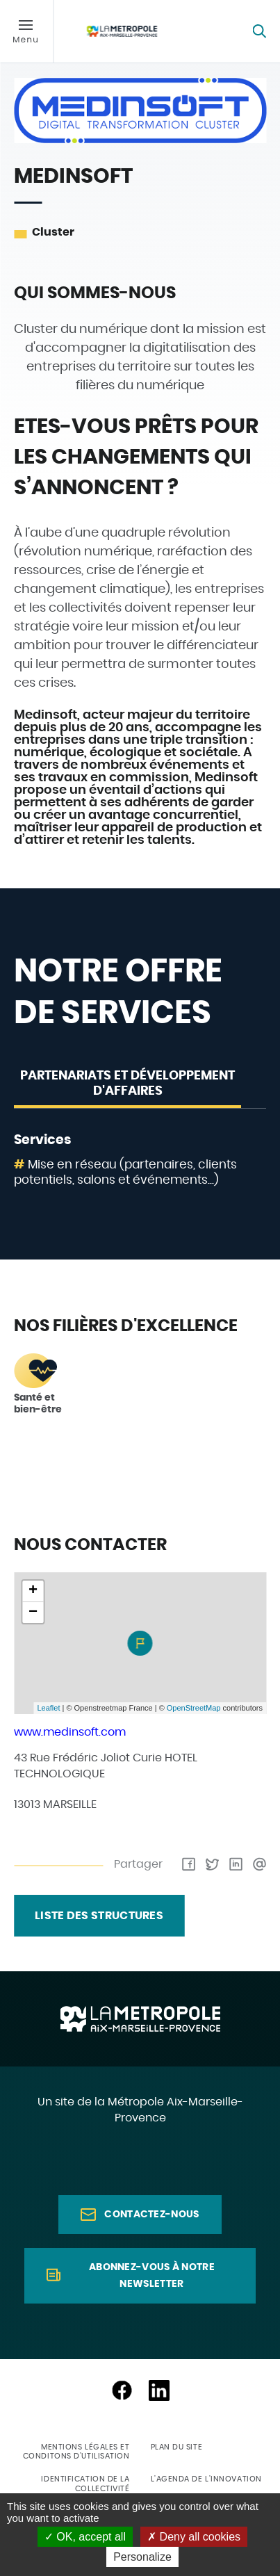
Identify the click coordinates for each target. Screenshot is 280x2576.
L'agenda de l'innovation (206, 2479)
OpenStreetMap (194, 1708)
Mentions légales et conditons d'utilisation (76, 2451)
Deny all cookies (193, 2537)
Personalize (142, 2557)
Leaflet (48, 1708)
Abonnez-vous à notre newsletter (152, 2276)
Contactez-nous (151, 2214)
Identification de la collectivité (85, 2483)
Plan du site (177, 2447)
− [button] (33, 1612)
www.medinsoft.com (70, 1732)
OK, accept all (85, 2537)
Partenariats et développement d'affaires (127, 1084)
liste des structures (99, 1915)
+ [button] (33, 1591)
